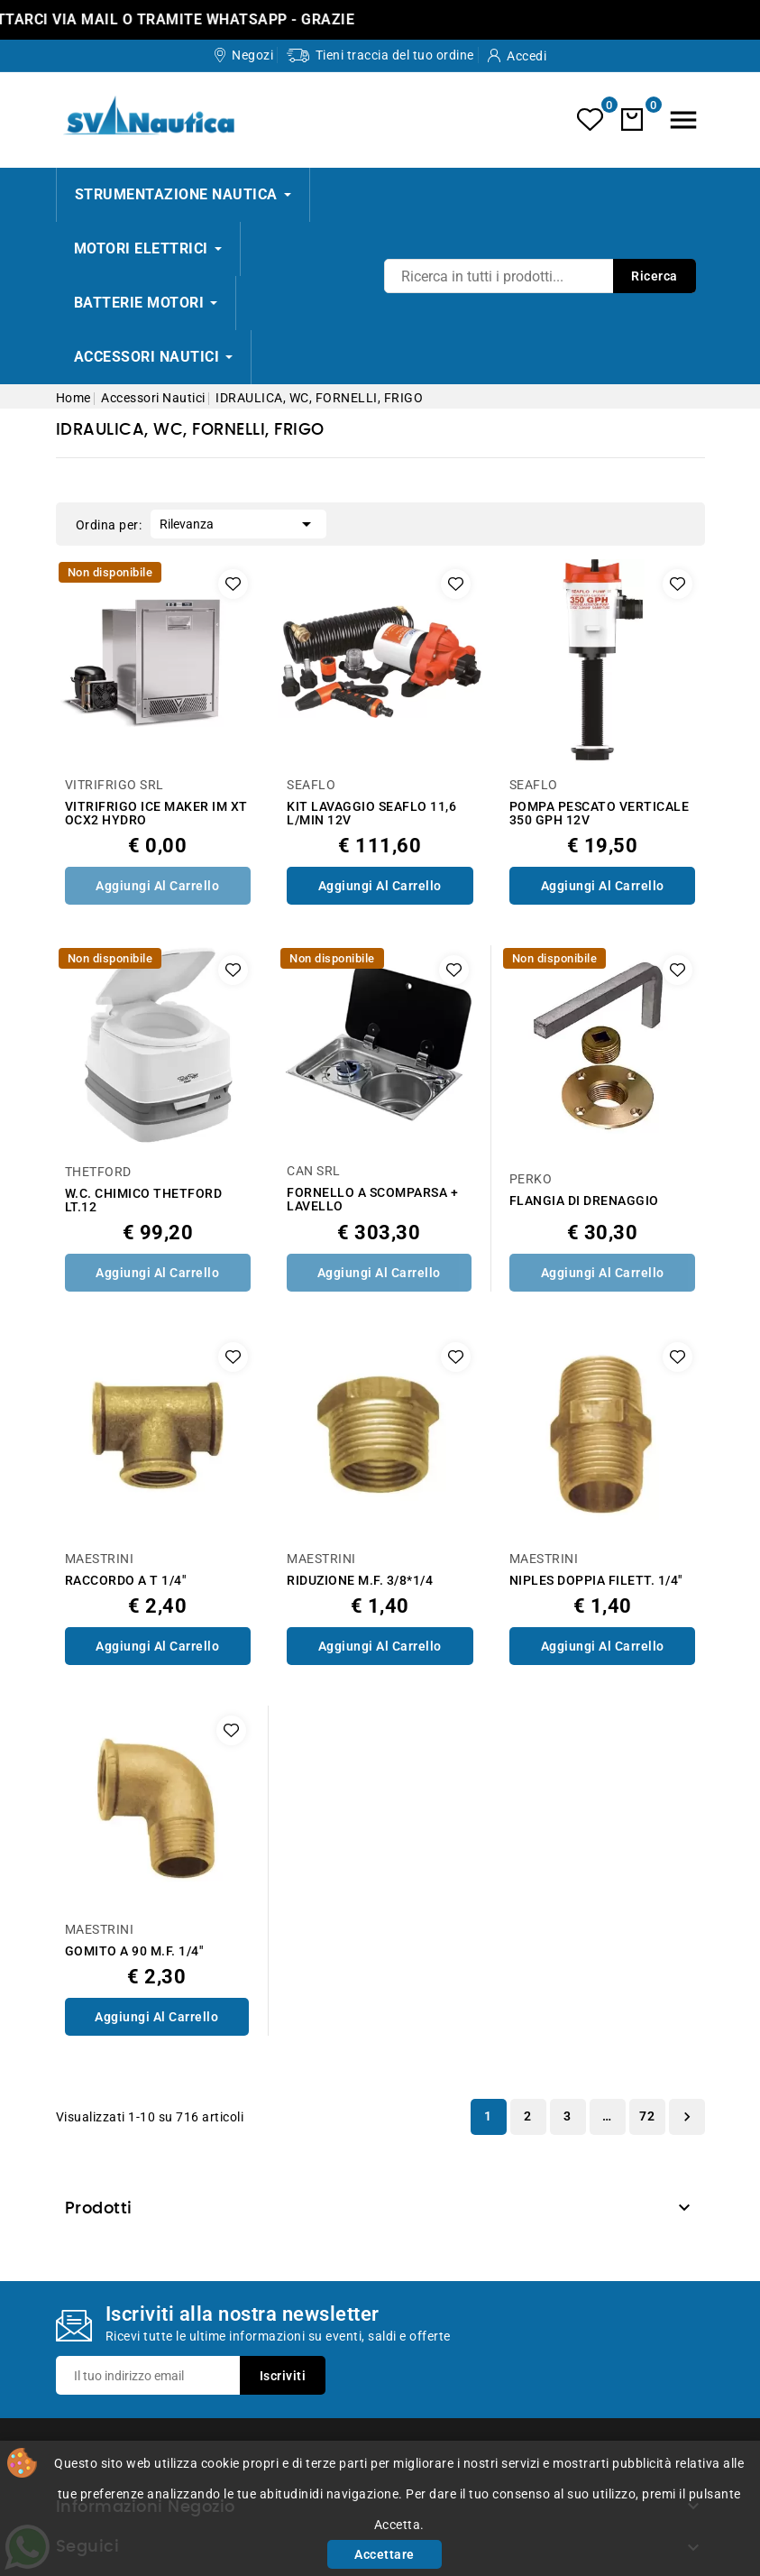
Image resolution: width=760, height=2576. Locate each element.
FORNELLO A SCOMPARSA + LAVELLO (372, 1199)
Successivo (687, 2117)
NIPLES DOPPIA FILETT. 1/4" (595, 1580)
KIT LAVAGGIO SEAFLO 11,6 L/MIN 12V (371, 813)
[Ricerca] (539, 276)
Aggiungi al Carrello (157, 886)
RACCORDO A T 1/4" (126, 1580)
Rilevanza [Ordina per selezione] (238, 522)
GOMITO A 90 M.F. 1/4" (134, 1951)
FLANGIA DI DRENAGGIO (584, 1201)
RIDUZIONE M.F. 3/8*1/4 (360, 1580)
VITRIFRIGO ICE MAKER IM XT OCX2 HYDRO (156, 813)
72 (647, 2116)
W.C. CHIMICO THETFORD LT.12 (144, 1200)
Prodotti (99, 2209)
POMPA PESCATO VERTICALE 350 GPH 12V (599, 813)
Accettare (384, 2554)
